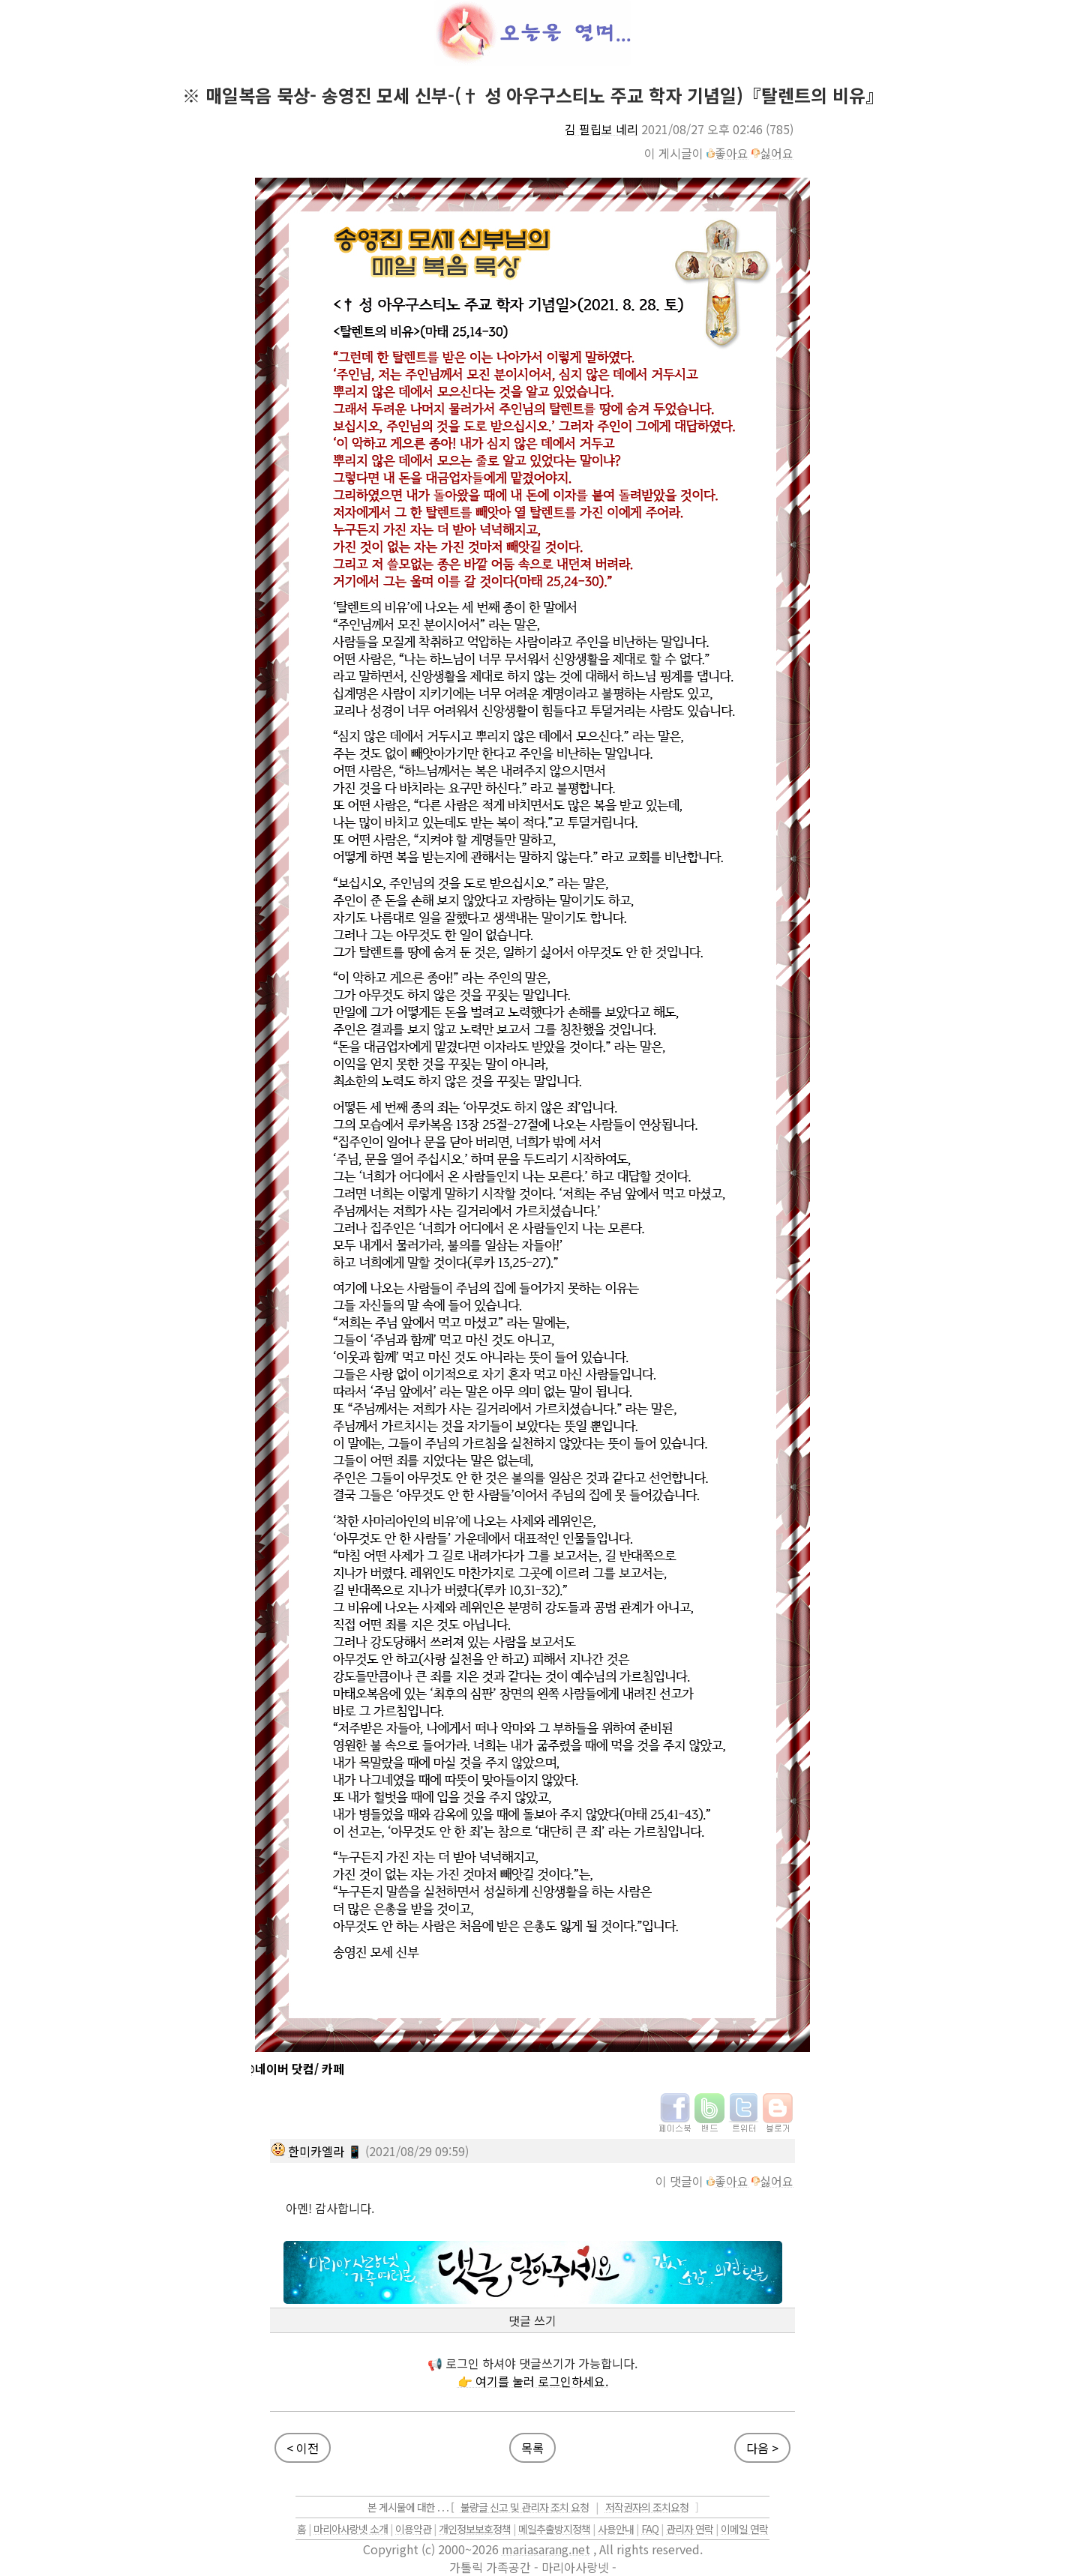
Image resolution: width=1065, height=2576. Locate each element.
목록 (532, 2448)
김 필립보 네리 (601, 129)
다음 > (762, 2448)
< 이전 (302, 2448)
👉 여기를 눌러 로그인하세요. (533, 2381)
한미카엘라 (316, 2151)
